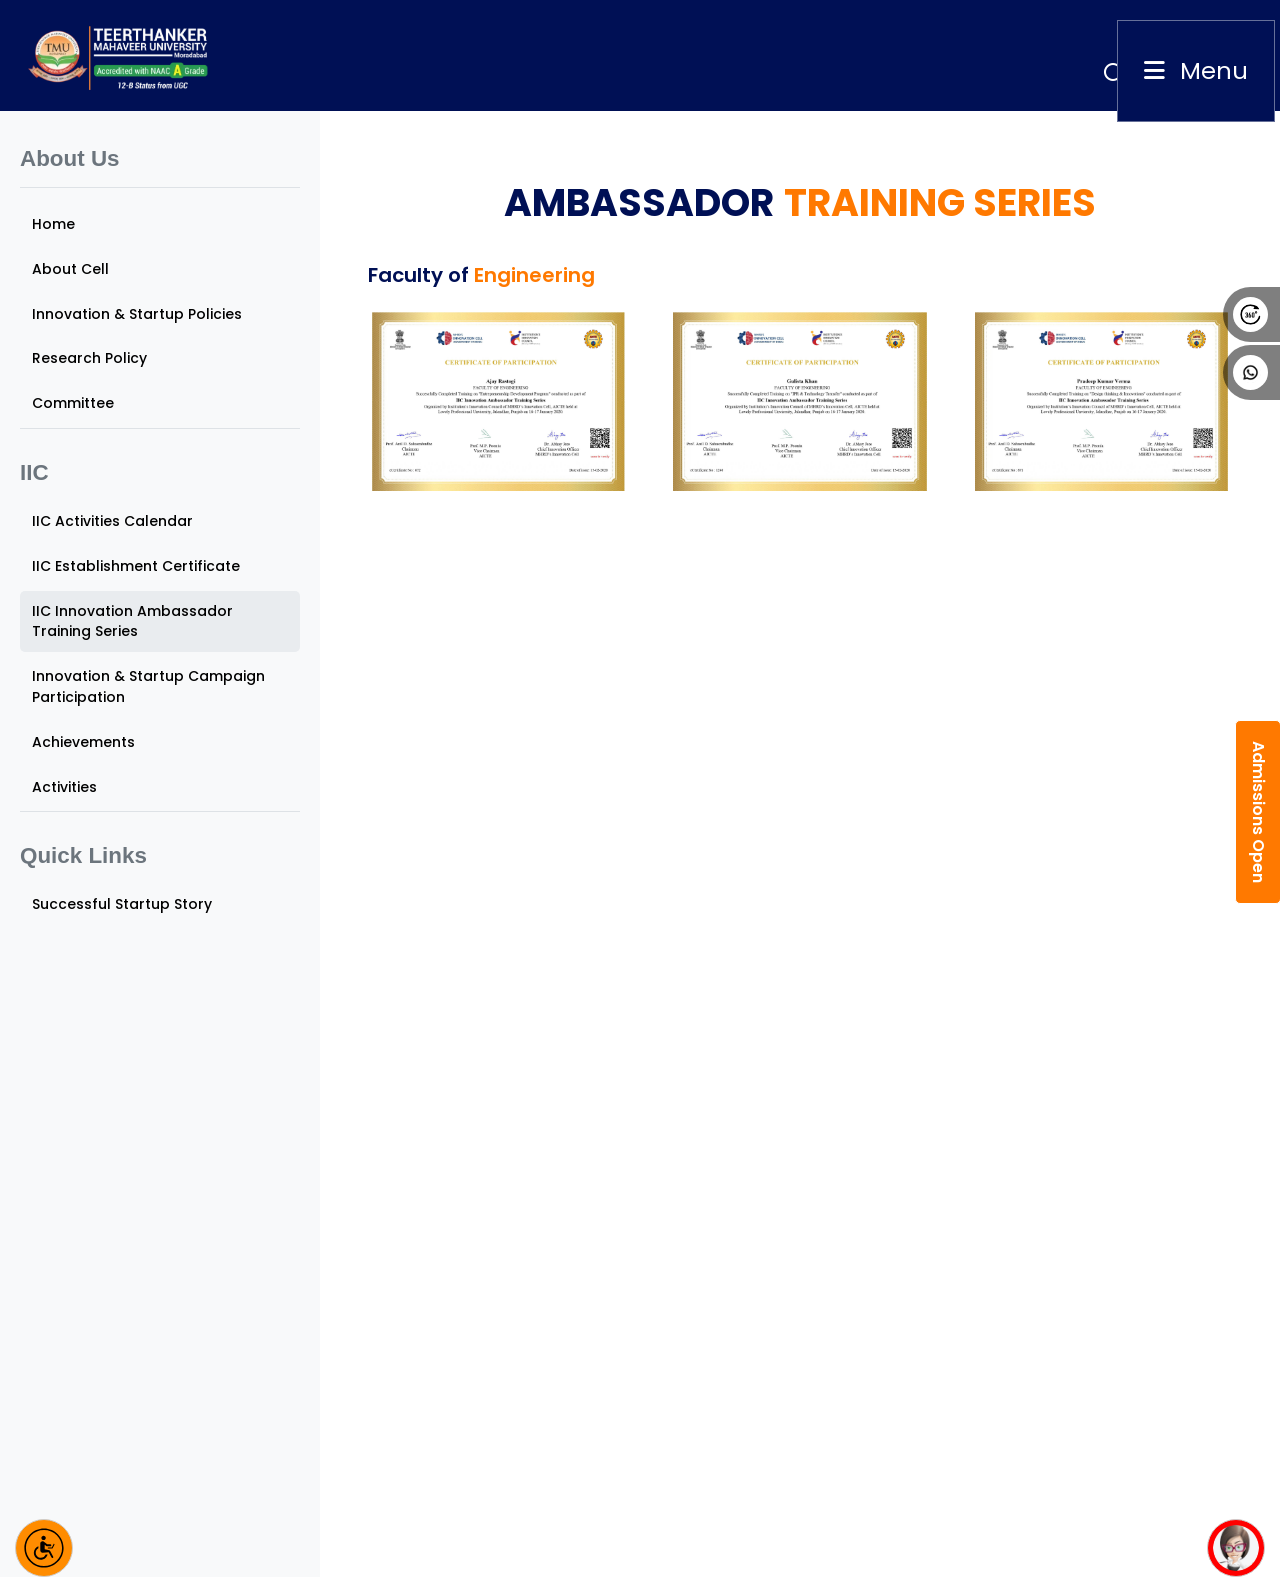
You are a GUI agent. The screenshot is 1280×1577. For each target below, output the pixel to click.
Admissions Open (1258, 812)
